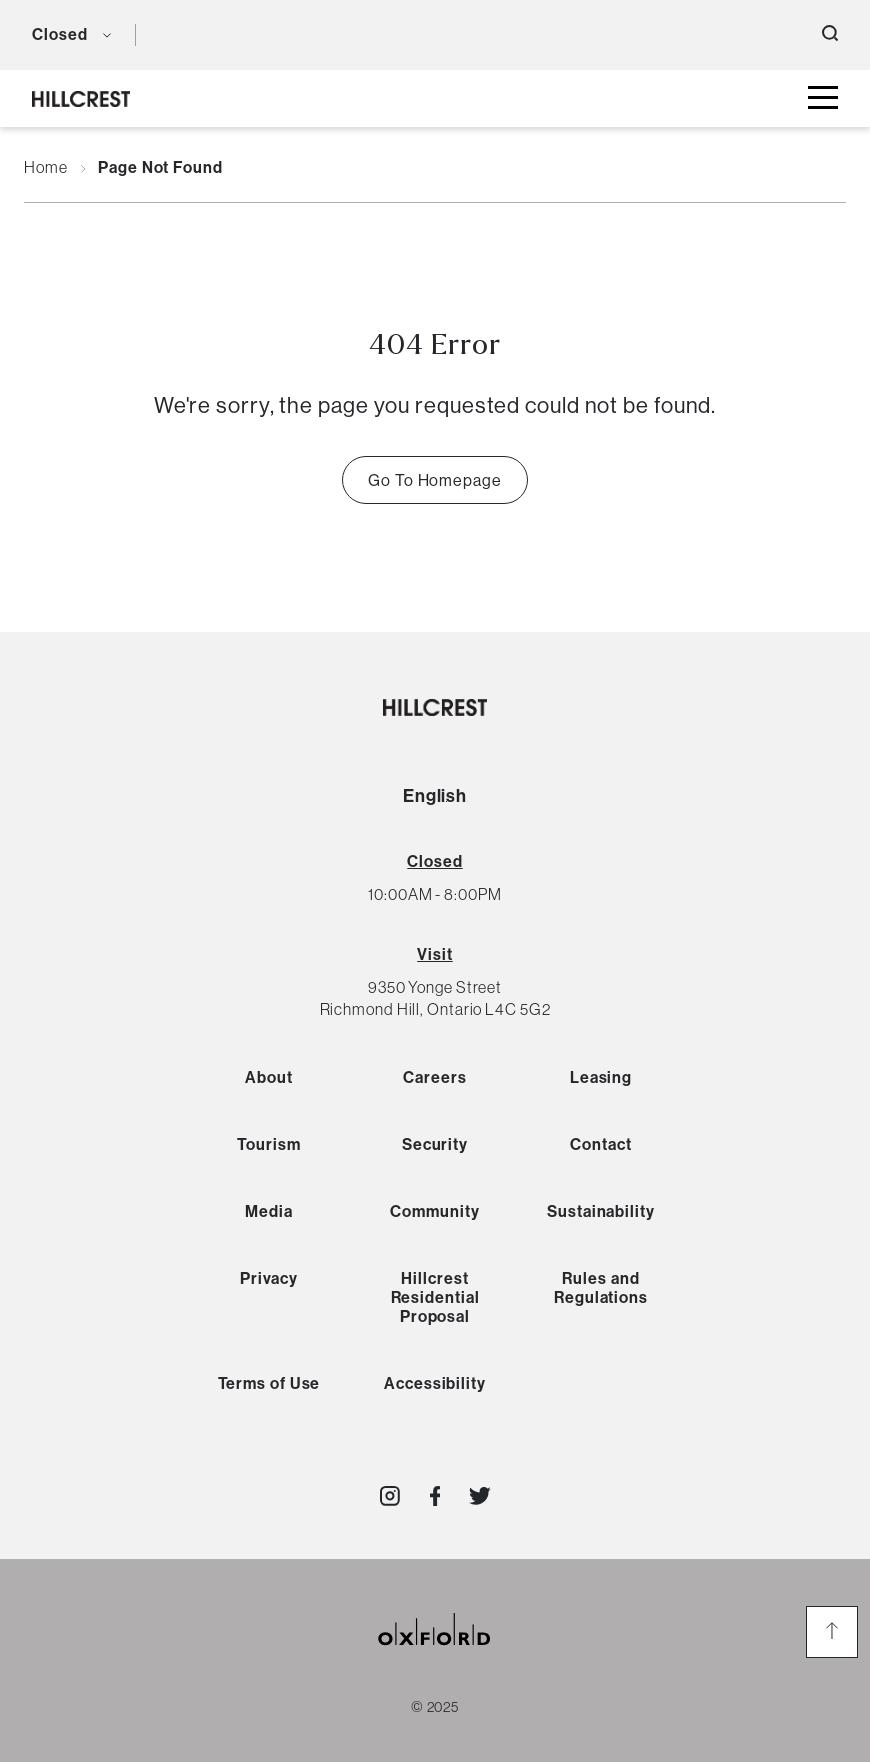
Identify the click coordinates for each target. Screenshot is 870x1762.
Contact (600, 1144)
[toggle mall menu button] (823, 98)
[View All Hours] (434, 861)
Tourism (268, 1144)
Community (434, 1211)
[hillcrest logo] (81, 99)
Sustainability (601, 1211)
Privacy (269, 1278)
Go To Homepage (435, 480)
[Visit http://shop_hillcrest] (390, 1496)
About (269, 1077)
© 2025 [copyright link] (435, 1707)
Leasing (601, 1077)
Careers (434, 1077)
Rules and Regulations (601, 1288)
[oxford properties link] (435, 1653)
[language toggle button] (165, 35)
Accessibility (435, 1383)
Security (435, 1144)
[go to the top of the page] (832, 1632)
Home (46, 168)
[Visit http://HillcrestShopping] (435, 1496)
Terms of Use (269, 1383)
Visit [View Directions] (435, 954)
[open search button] (830, 35)
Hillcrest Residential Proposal (435, 1297)
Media (269, 1211)
